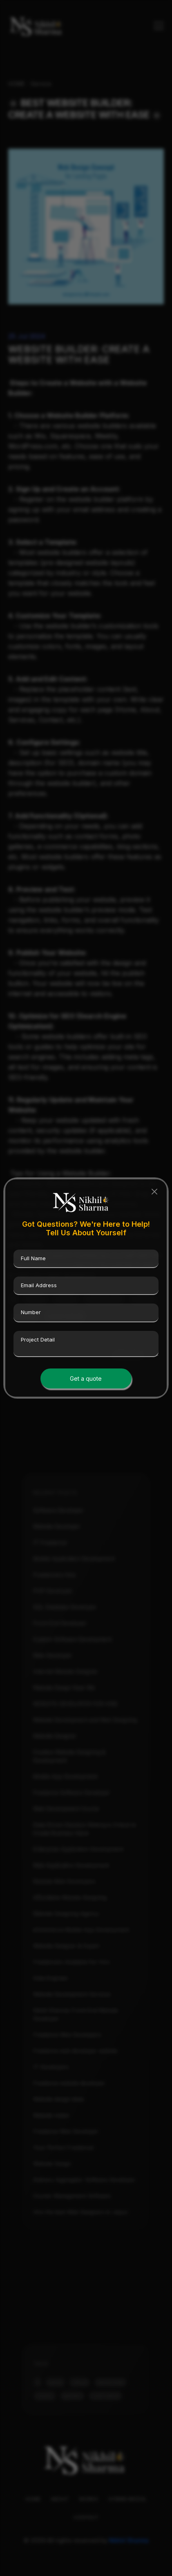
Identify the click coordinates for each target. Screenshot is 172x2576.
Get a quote (86, 1378)
